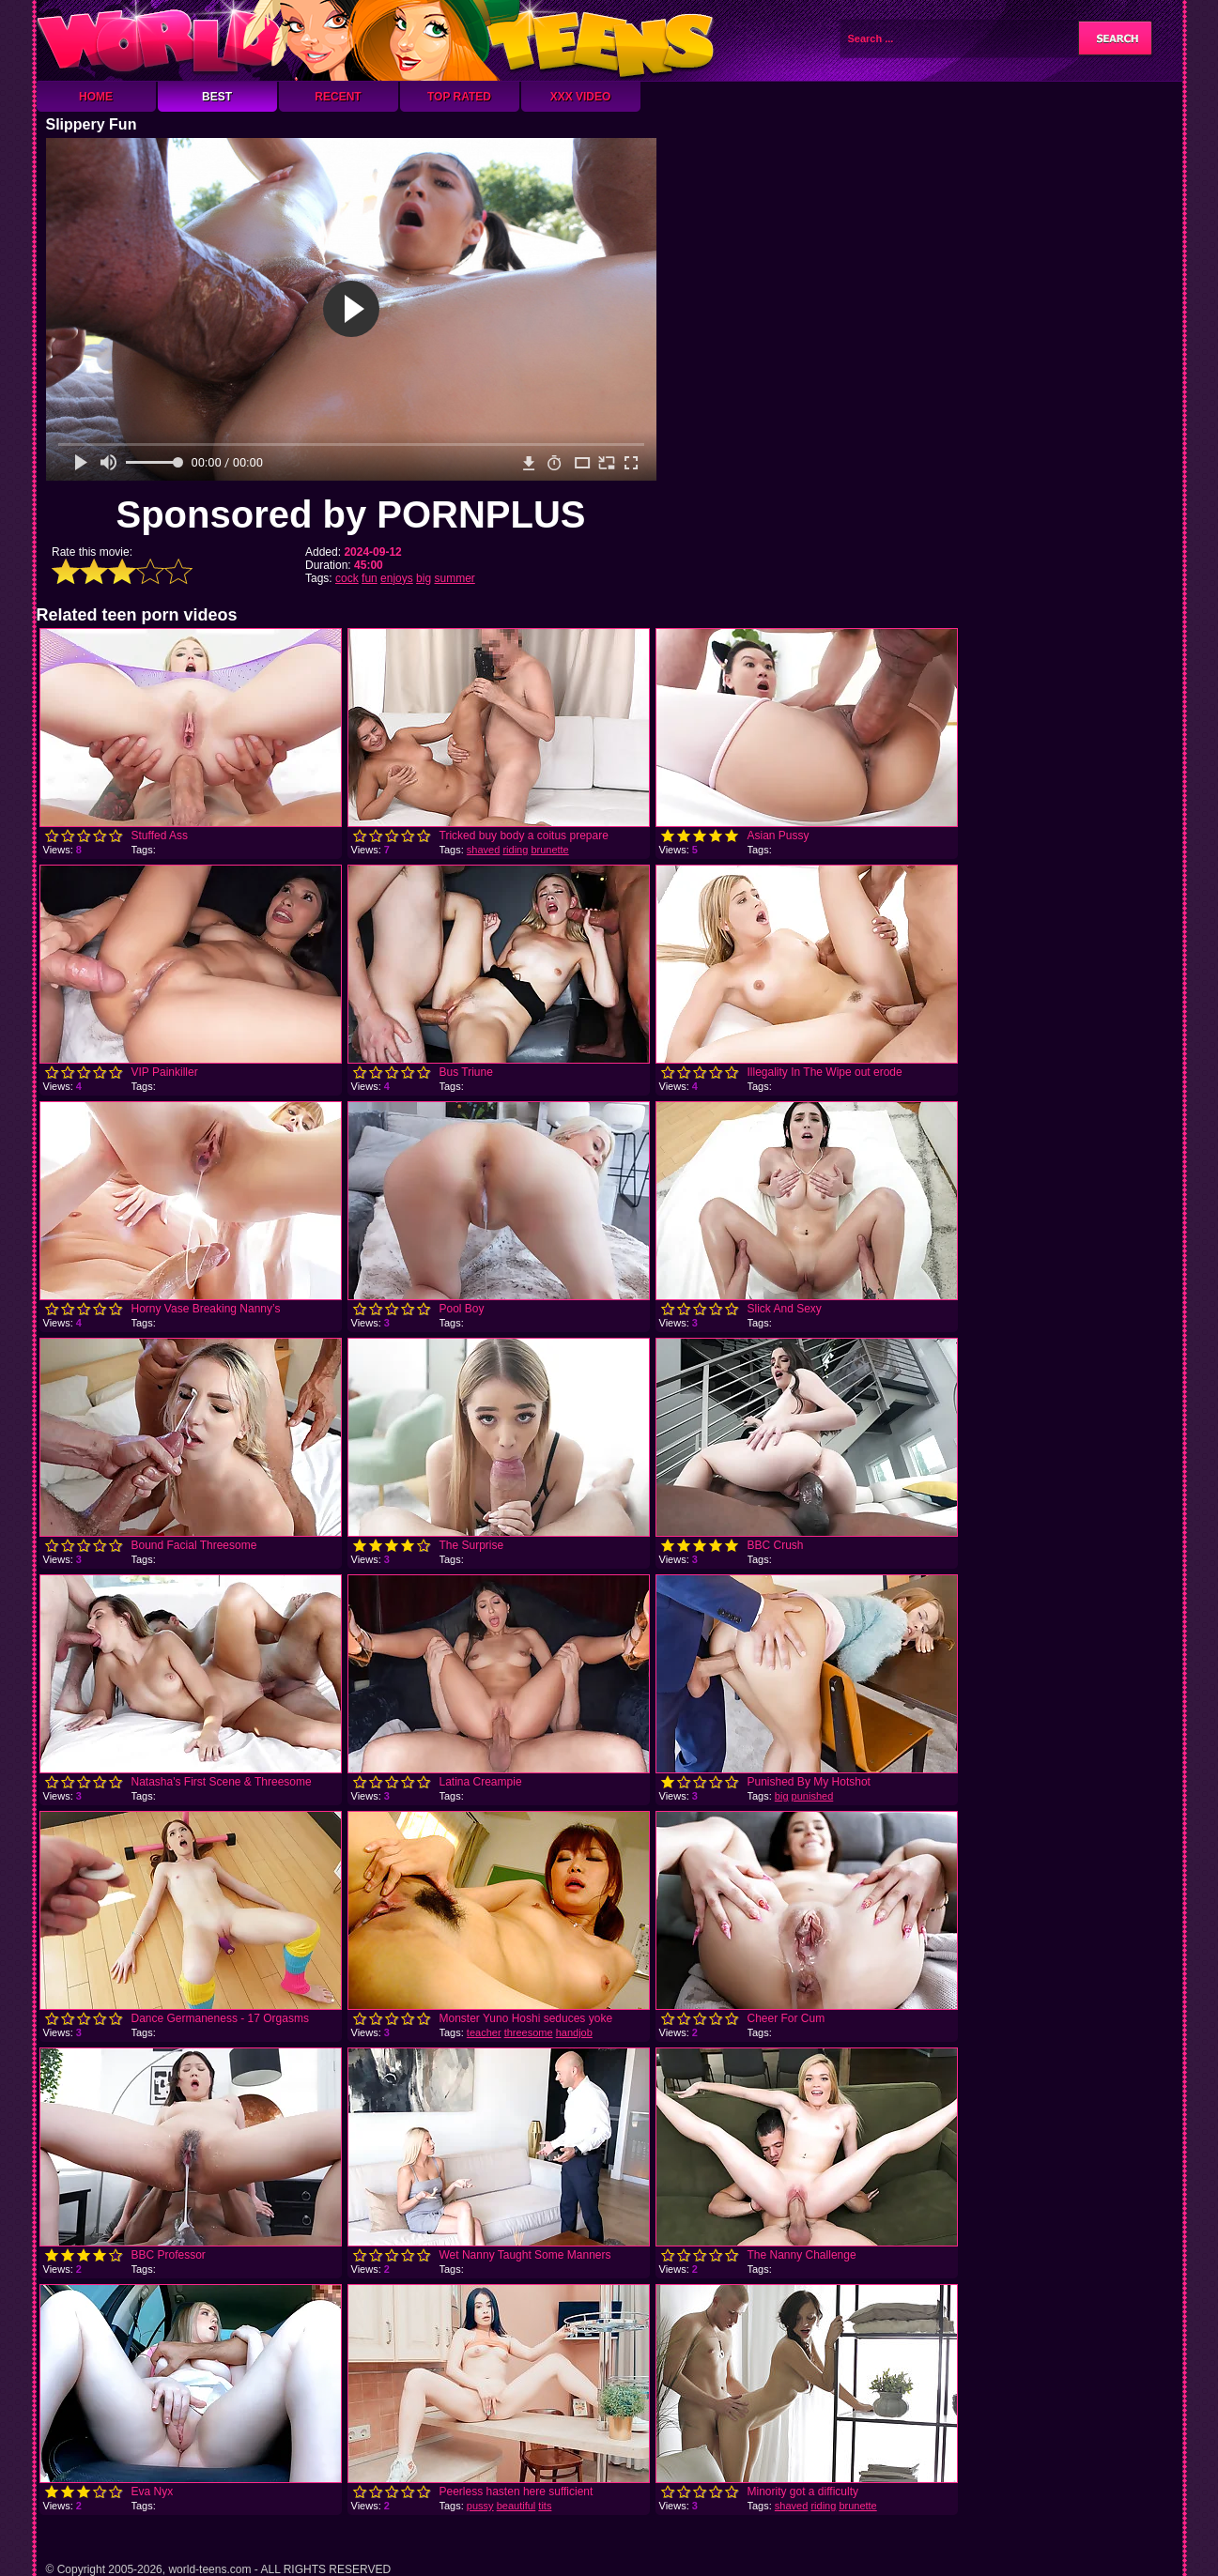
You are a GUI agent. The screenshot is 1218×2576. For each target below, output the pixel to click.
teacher (484, 2032)
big (423, 578)
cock (347, 578)
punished (813, 1796)
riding (515, 849)
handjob (574, 2032)
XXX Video (580, 96)
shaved (483, 849)
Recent (338, 96)
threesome (528, 2032)
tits (544, 2505)
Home (96, 96)
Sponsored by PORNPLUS (350, 514)
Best (217, 96)
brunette (549, 849)
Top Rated (459, 96)
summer (454, 578)
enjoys (396, 578)
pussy (480, 2505)
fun (370, 578)
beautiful (516, 2505)
